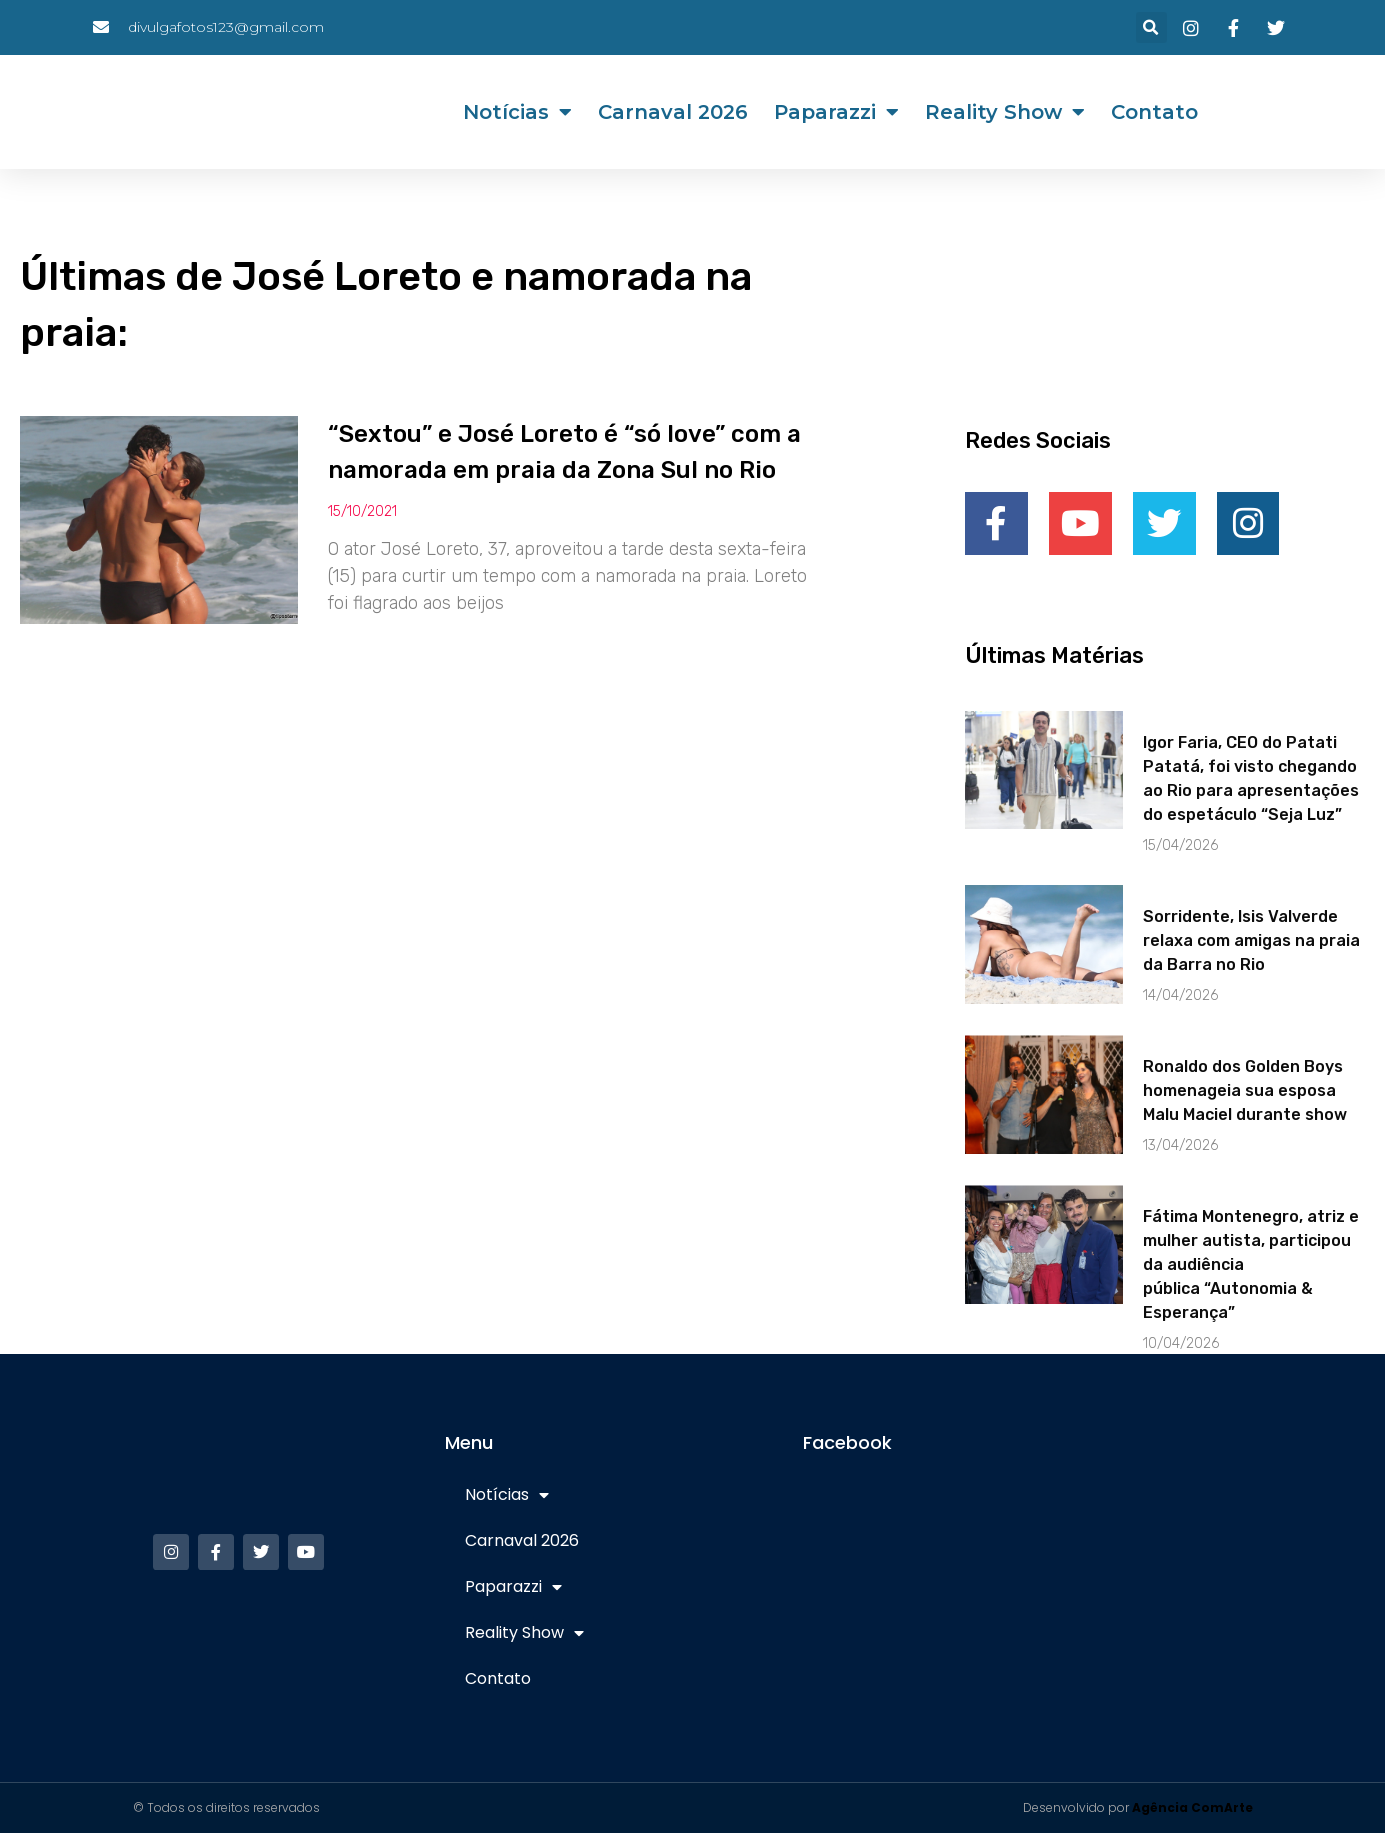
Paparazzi (836, 112)
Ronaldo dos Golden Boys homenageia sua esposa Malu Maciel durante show (1245, 1091)
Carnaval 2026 (673, 112)
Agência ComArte (1192, 1808)
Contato (1154, 112)
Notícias (517, 112)
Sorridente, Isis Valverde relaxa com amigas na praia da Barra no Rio (1251, 941)
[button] (1151, 27)
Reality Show (1005, 112)
